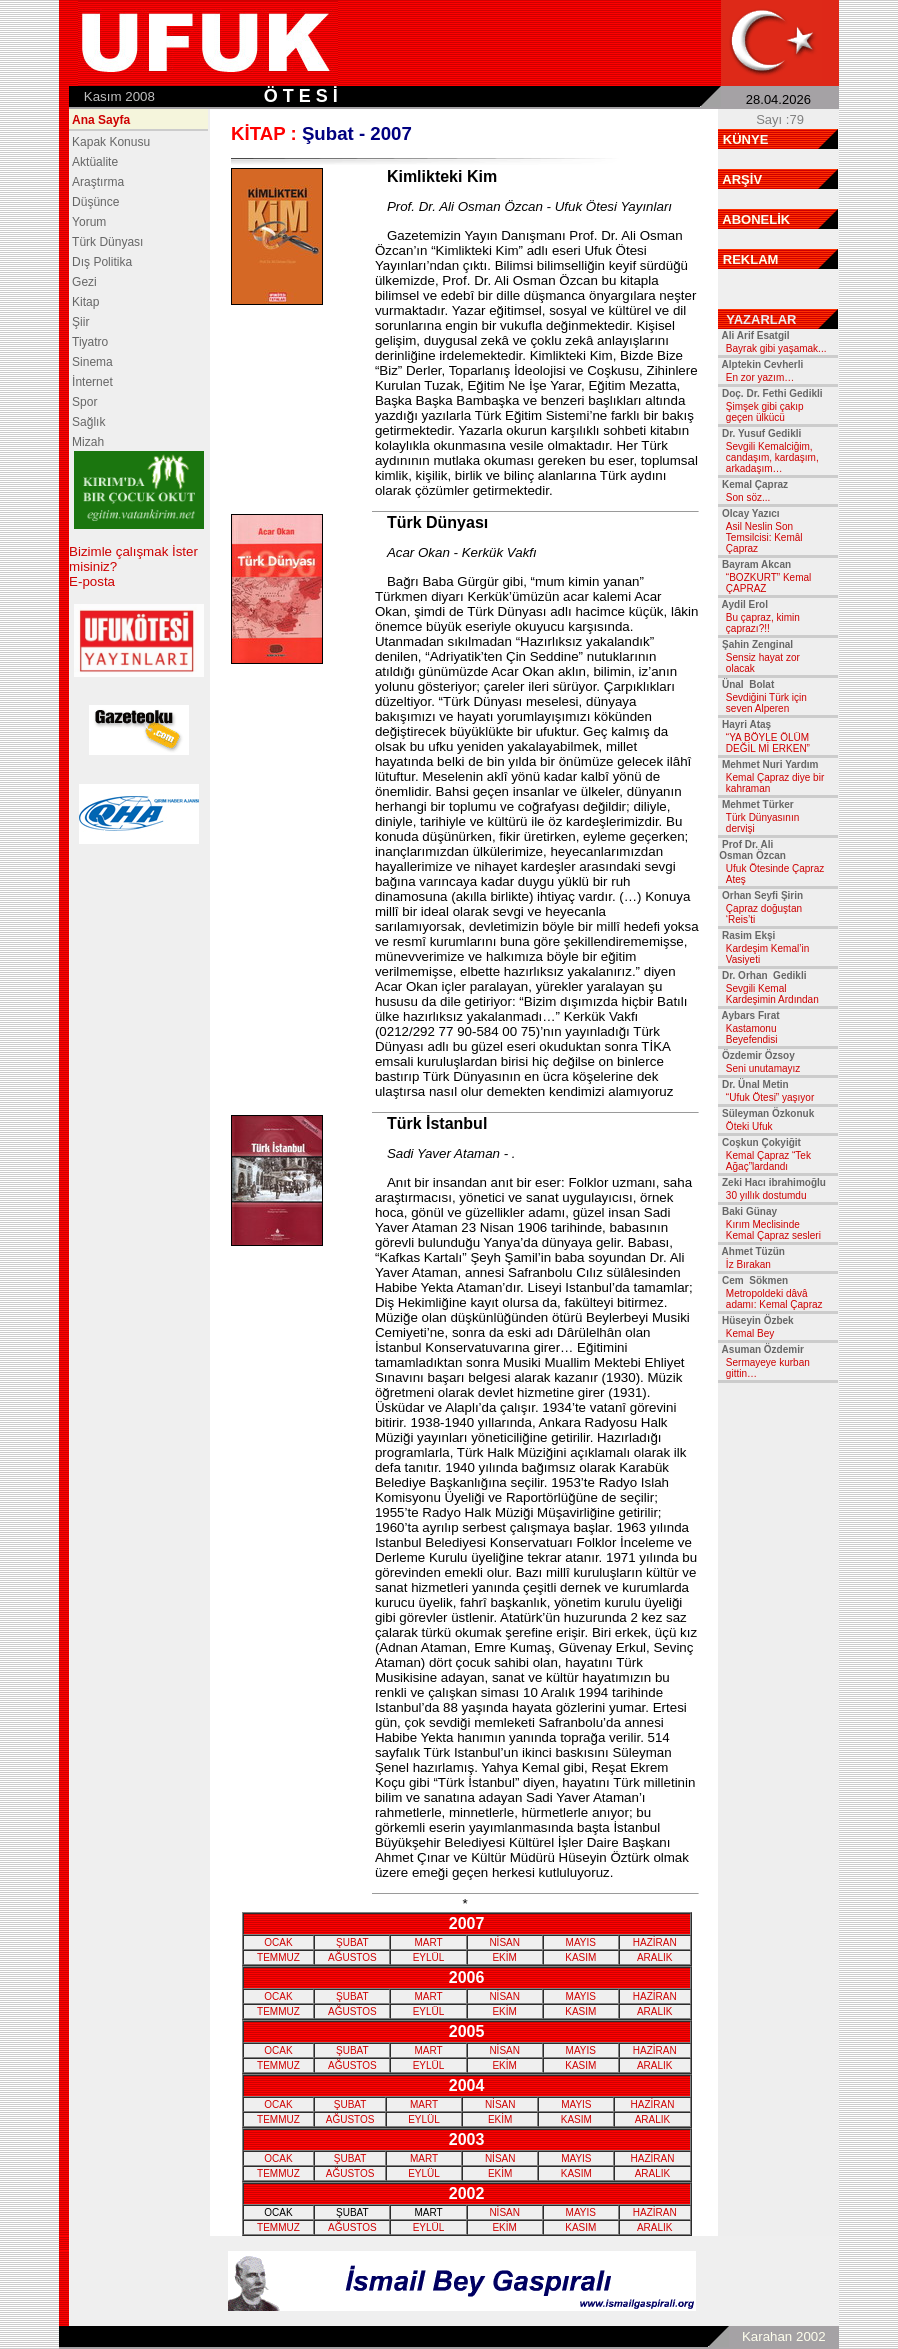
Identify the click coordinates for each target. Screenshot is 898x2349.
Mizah (88, 442)
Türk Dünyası (107, 242)
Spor (84, 402)
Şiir (80, 322)
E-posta (92, 581)
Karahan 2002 (784, 2336)
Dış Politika (102, 262)
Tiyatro (90, 342)
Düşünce (95, 202)
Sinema (92, 362)
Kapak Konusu (111, 142)
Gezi (84, 282)
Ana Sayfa (101, 120)
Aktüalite (95, 162)
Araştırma (98, 182)
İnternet (92, 382)
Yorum (89, 222)
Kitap (85, 302)
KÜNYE (746, 139)
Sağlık (88, 422)
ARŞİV (742, 179)
